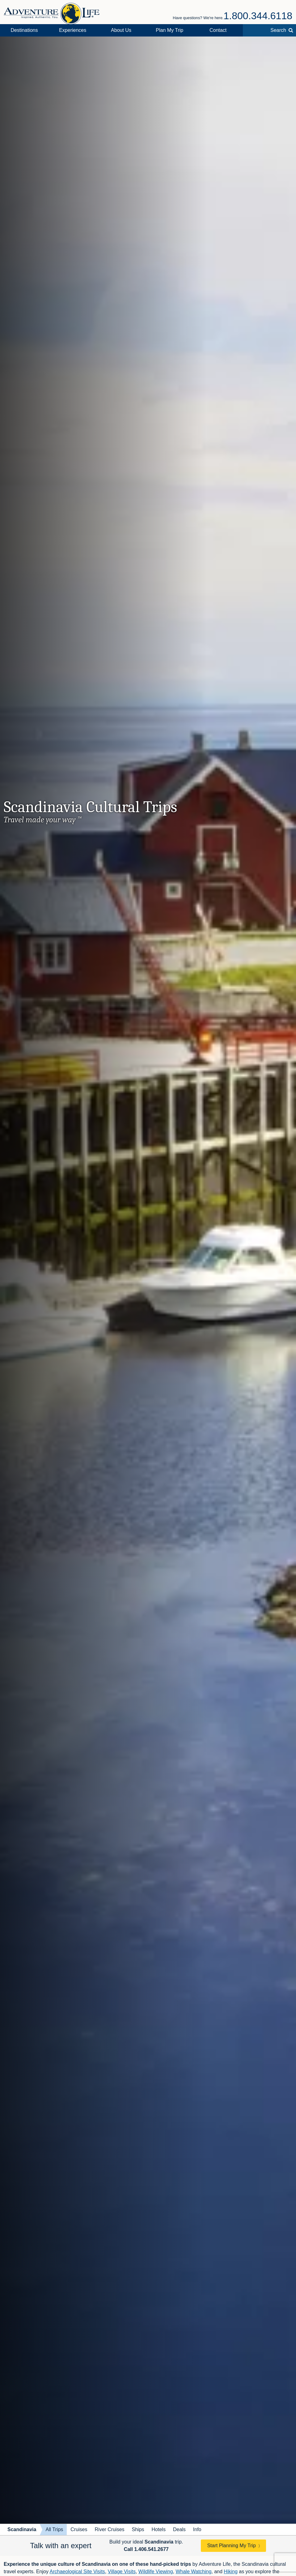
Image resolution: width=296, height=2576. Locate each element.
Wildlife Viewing (155, 2571)
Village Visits (122, 2571)
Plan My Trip (169, 30)
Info (197, 2529)
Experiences (72, 30)
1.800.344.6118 (258, 15)
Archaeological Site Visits (77, 2571)
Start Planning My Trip (231, 2545)
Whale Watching (193, 2571)
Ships (138, 2529)
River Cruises (110, 2529)
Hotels (159, 2529)
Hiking (230, 2571)
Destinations (24, 30)
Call (146, 2549)
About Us (121, 30)
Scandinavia (21, 2529)
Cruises (78, 2529)
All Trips (54, 2529)
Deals (179, 2529)
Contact (217, 30)
